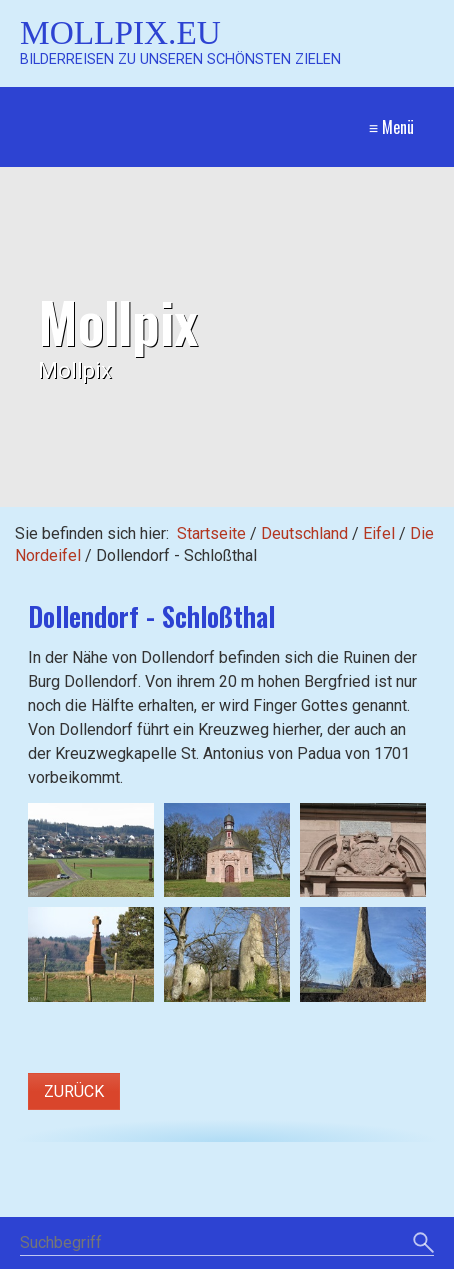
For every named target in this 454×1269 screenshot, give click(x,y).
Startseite (211, 533)
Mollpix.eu (120, 32)
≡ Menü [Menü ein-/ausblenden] (391, 127)
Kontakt (221, 1221)
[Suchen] (423, 1185)
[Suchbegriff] (227, 1185)
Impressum (300, 1221)
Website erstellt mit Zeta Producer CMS (285, 1258)
